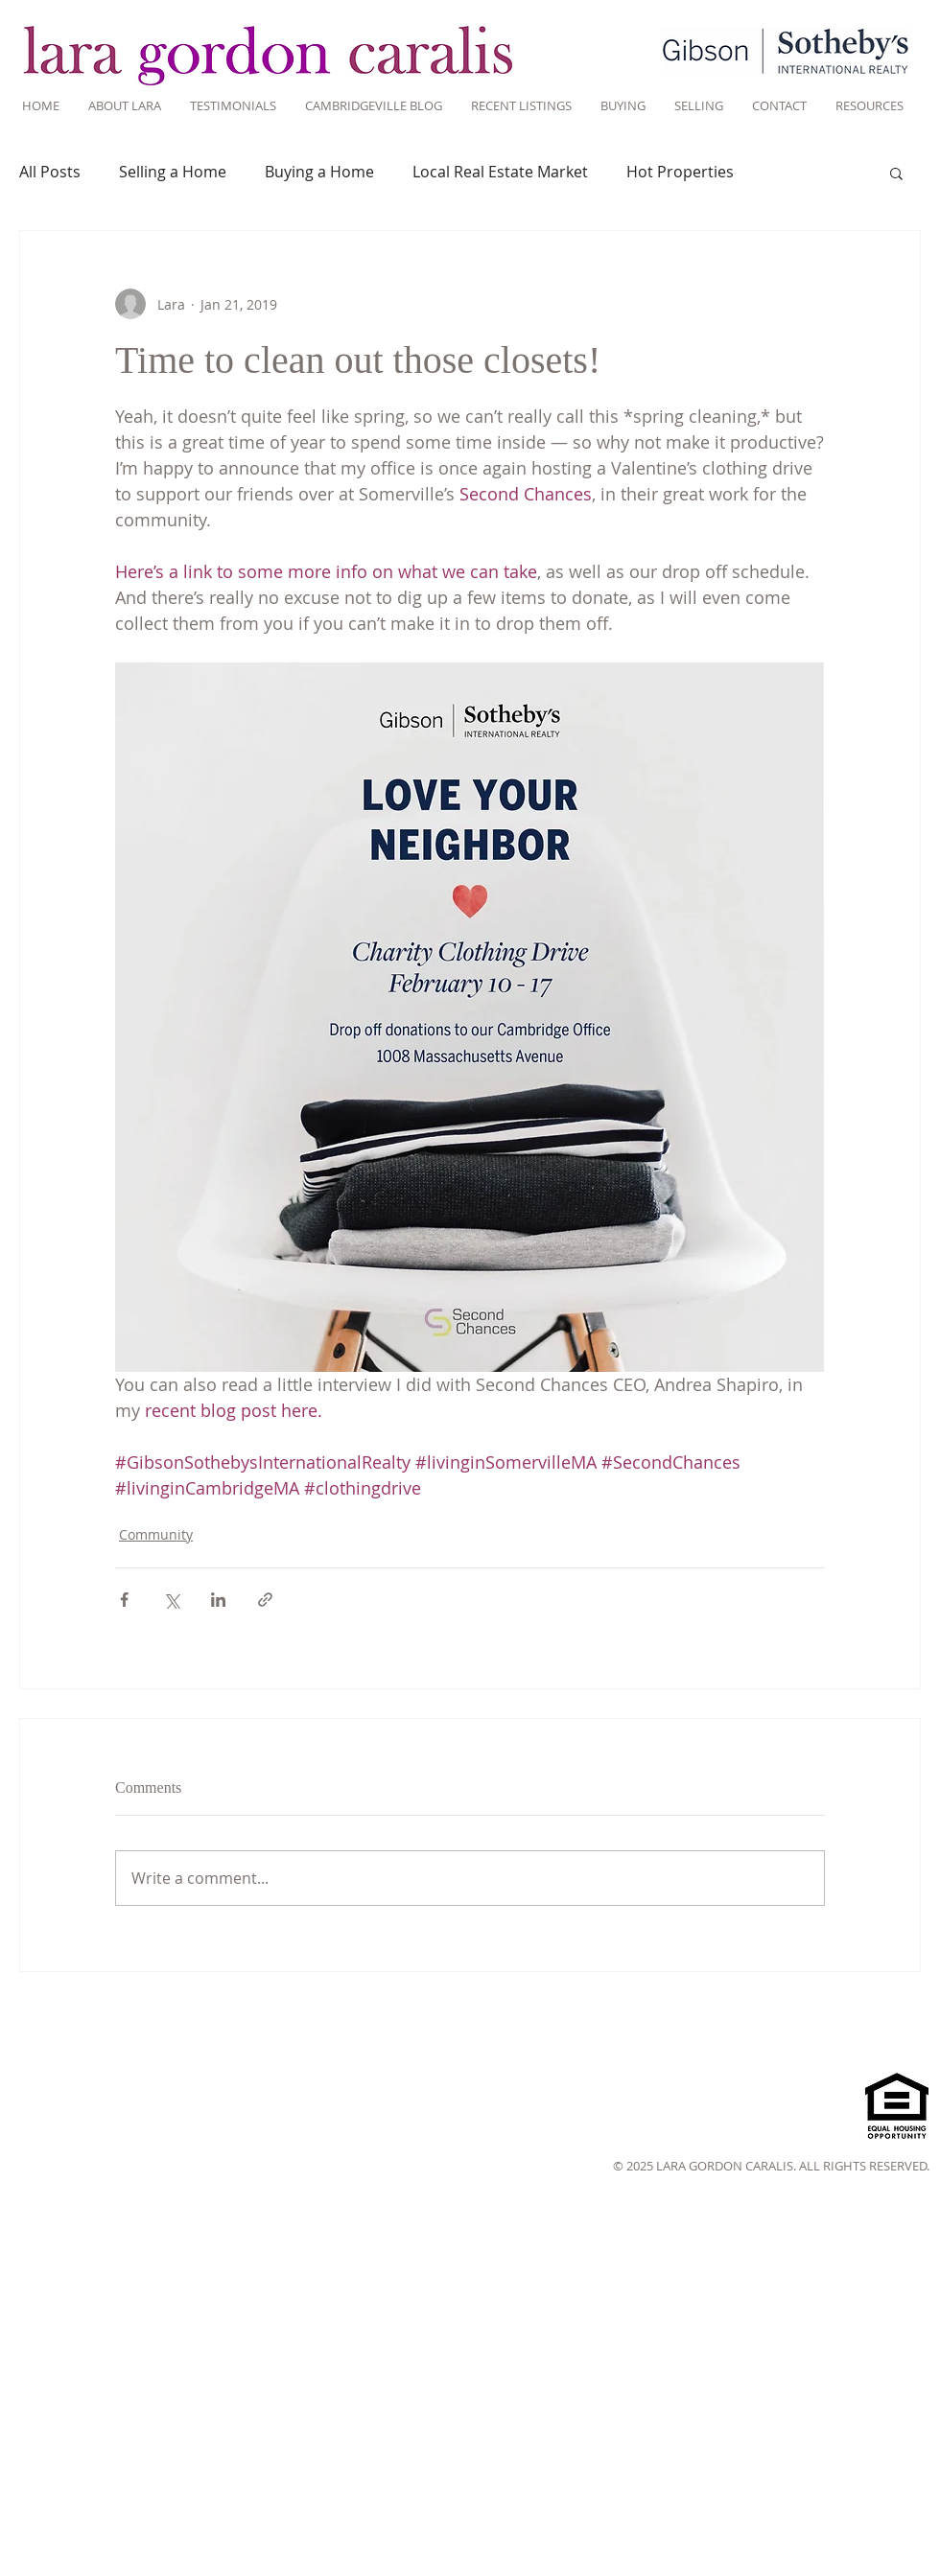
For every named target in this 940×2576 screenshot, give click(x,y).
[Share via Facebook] (124, 1599)
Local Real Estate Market (500, 171)
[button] (896, 172)
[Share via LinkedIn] (218, 1599)
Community (156, 1534)
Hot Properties (680, 171)
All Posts (50, 171)
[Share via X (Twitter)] (171, 1599)
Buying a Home (319, 171)
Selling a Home (172, 171)
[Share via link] (265, 1599)
